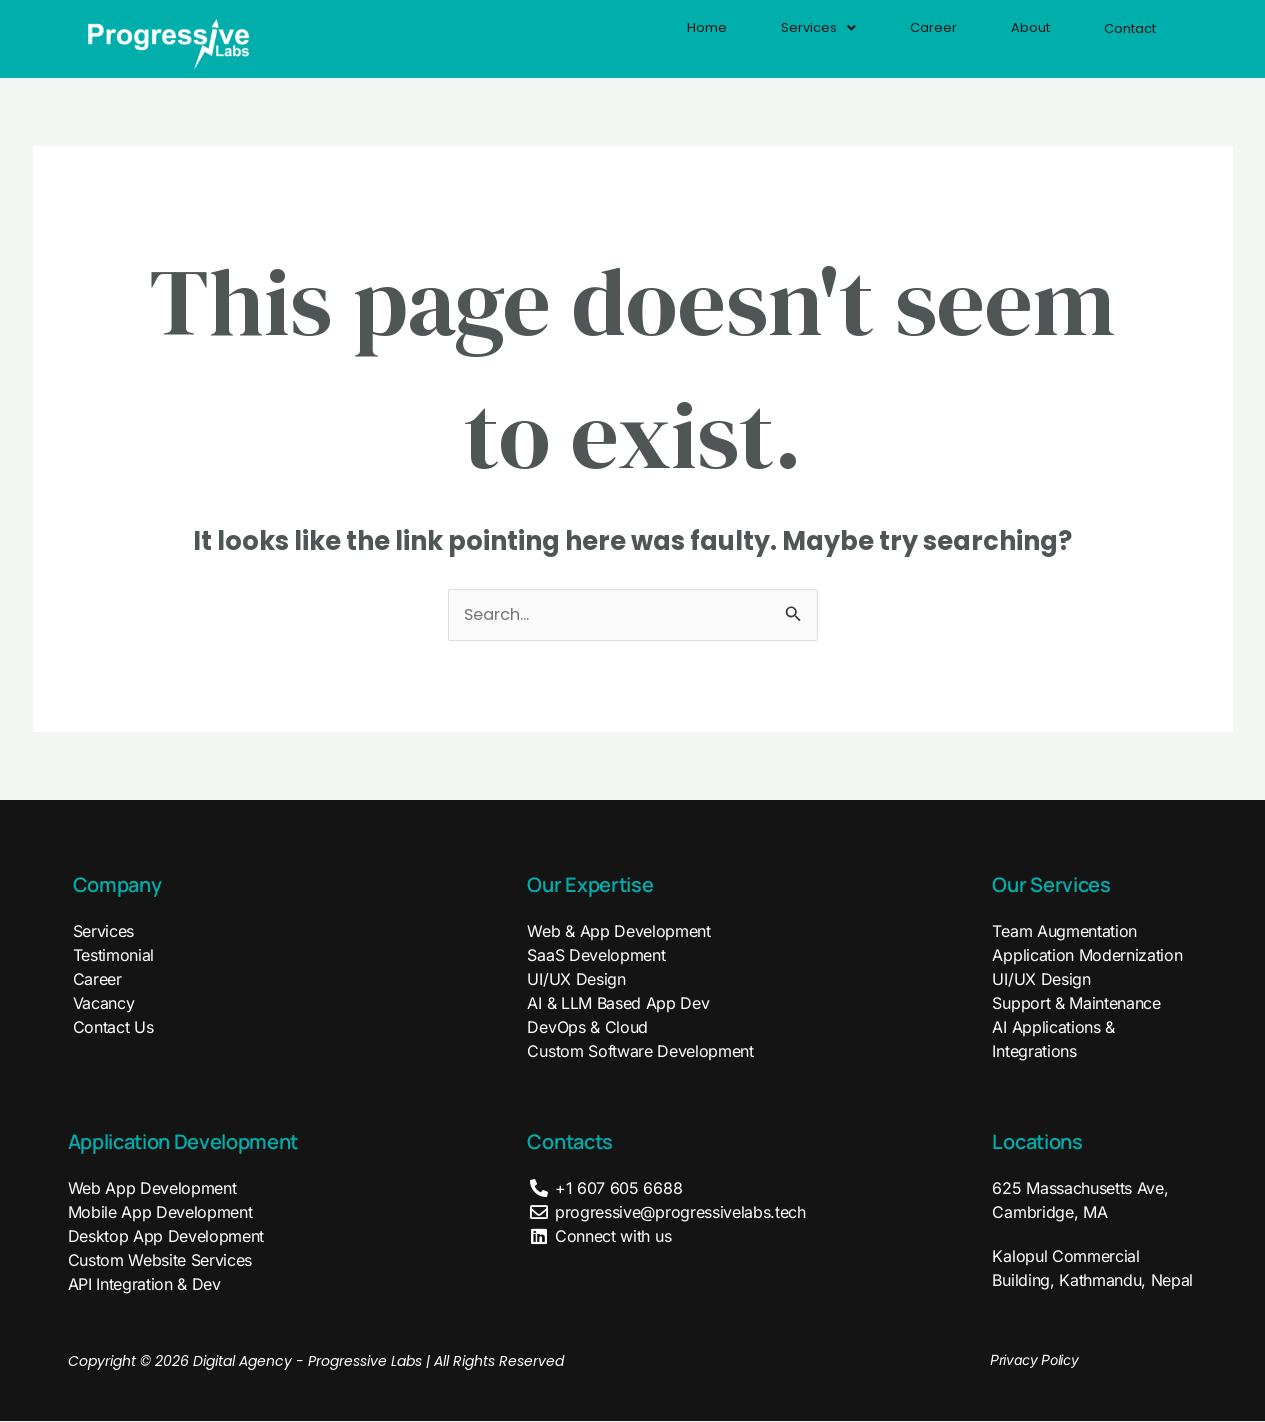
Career (904, 37)
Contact (1122, 38)
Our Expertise (590, 885)
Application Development (183, 1142)
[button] (779, 38)
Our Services (1051, 885)
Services (779, 37)
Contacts (569, 1142)
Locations (1037, 1142)
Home (659, 37)
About (1010, 37)
